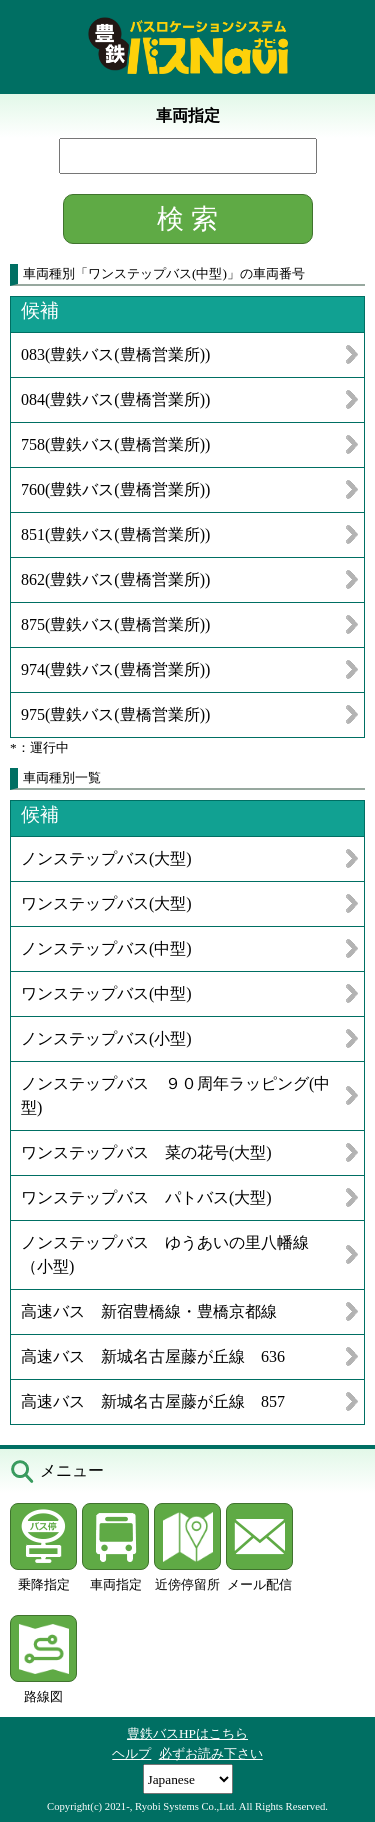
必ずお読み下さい (211, 1753)
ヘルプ (131, 1753)
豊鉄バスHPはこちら (187, 1733)
